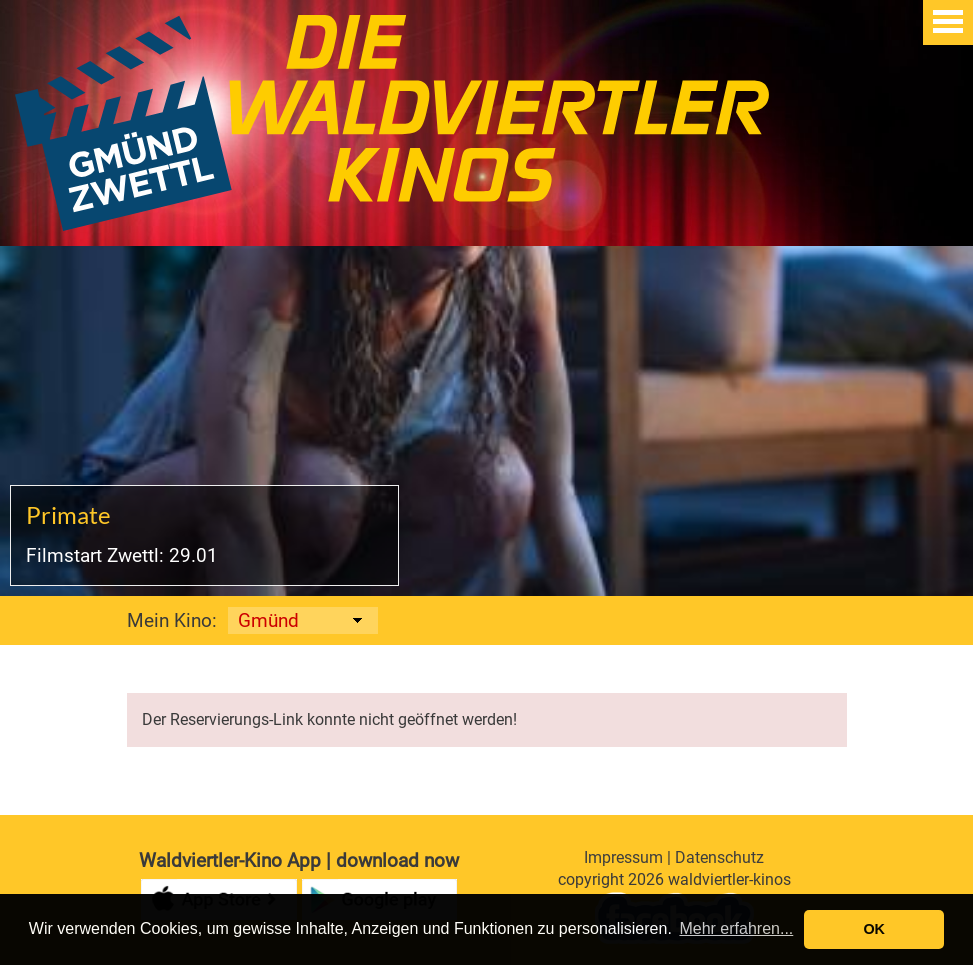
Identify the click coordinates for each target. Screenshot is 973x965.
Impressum (623, 857)
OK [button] (874, 929)
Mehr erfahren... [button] (736, 928)
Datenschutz (719, 857)
